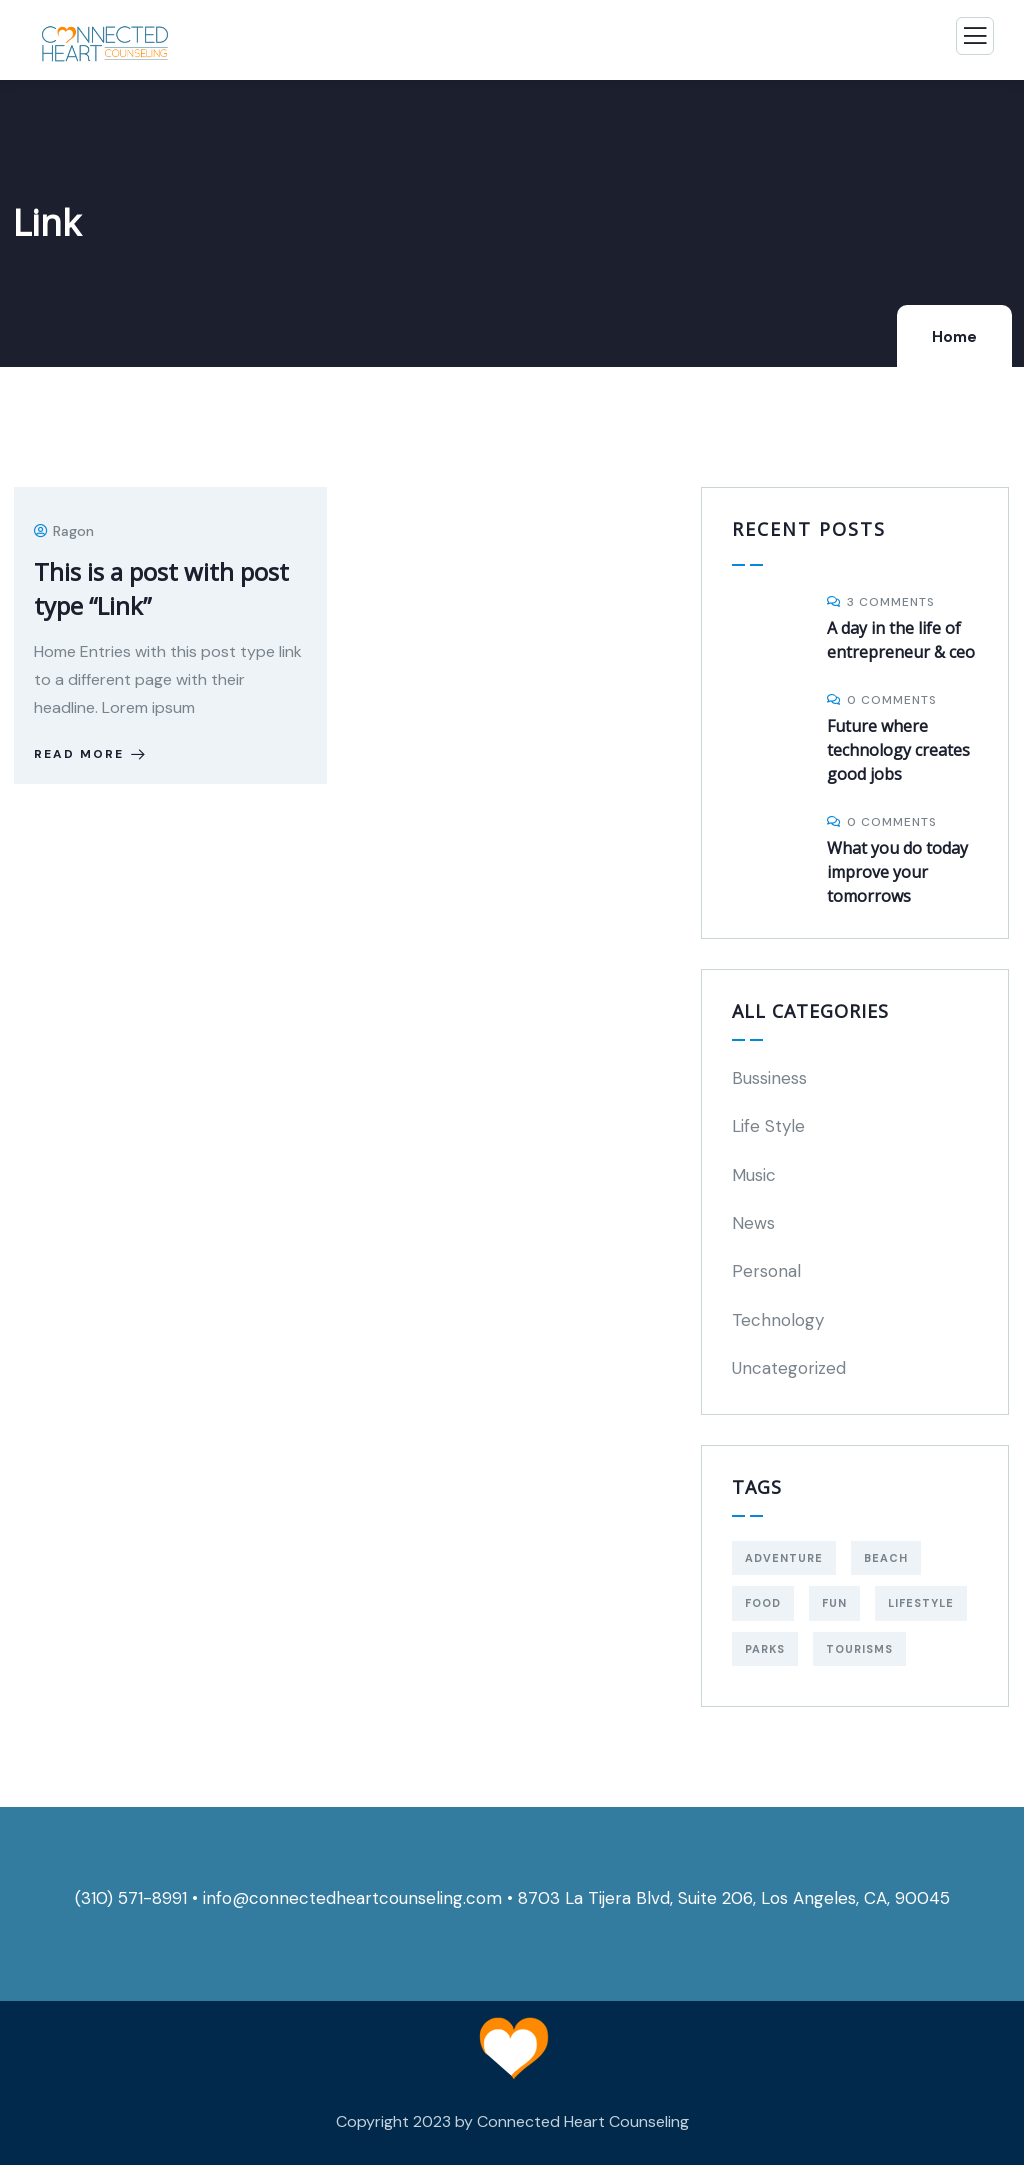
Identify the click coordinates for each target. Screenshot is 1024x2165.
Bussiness (769, 1078)
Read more (91, 754)
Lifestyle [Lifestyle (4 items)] (921, 1603)
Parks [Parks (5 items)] (765, 1649)
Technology (778, 1320)
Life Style (768, 1126)
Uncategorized (789, 1368)
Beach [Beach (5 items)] (886, 1558)
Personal (766, 1271)
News (753, 1223)
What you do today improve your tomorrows (897, 872)
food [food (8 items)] (763, 1603)
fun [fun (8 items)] (834, 1603)
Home (954, 337)
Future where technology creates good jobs (898, 750)
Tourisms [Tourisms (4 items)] (859, 1649)
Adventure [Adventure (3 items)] (784, 1558)
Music (754, 1175)
